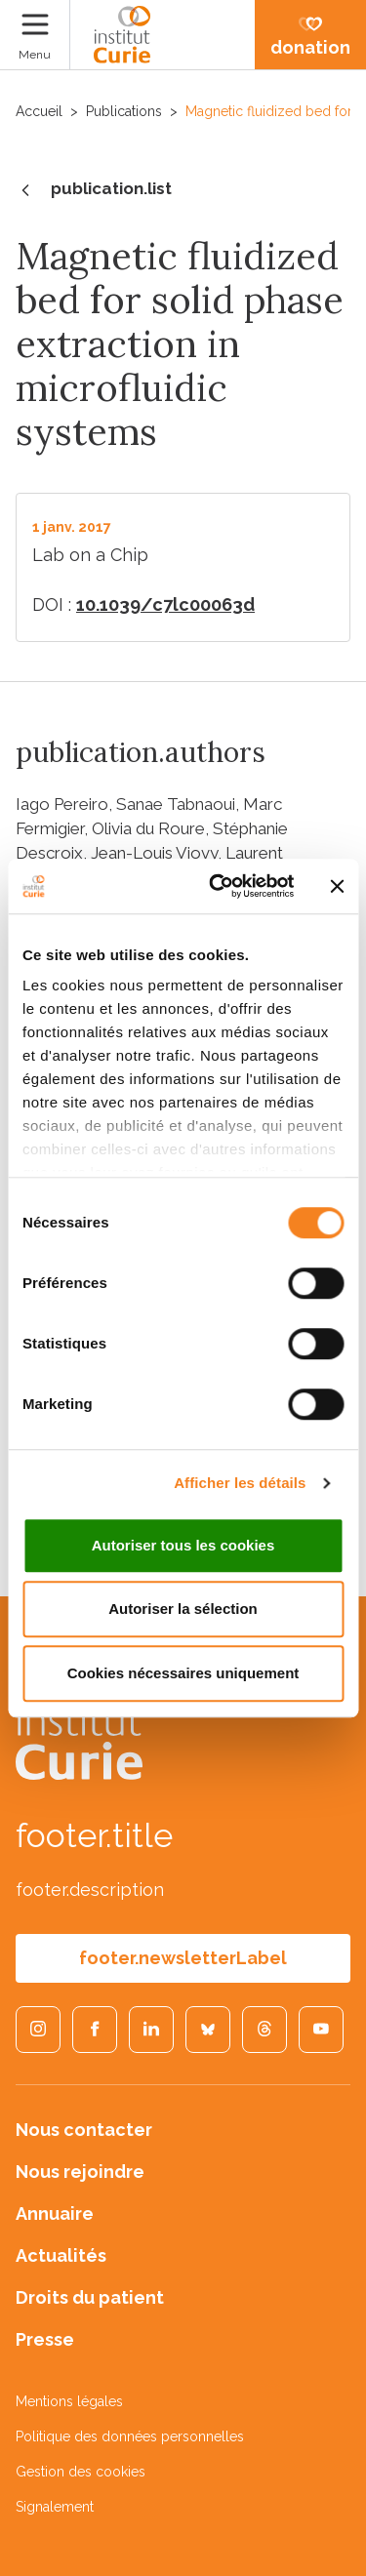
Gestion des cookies (80, 2471)
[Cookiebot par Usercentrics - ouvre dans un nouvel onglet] (218, 886)
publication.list (94, 190)
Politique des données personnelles (130, 2436)
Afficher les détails (239, 1482)
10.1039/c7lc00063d (165, 604)
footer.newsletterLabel (183, 1958)
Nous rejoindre (80, 2171)
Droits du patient (90, 2297)
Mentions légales (69, 2401)
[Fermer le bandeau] (337, 886)
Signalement (55, 2507)
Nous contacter (84, 2129)
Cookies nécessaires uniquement (183, 1673)
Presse (45, 2339)
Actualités (61, 2255)
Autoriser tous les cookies (183, 1545)
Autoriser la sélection (183, 1608)
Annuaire (55, 2213)
